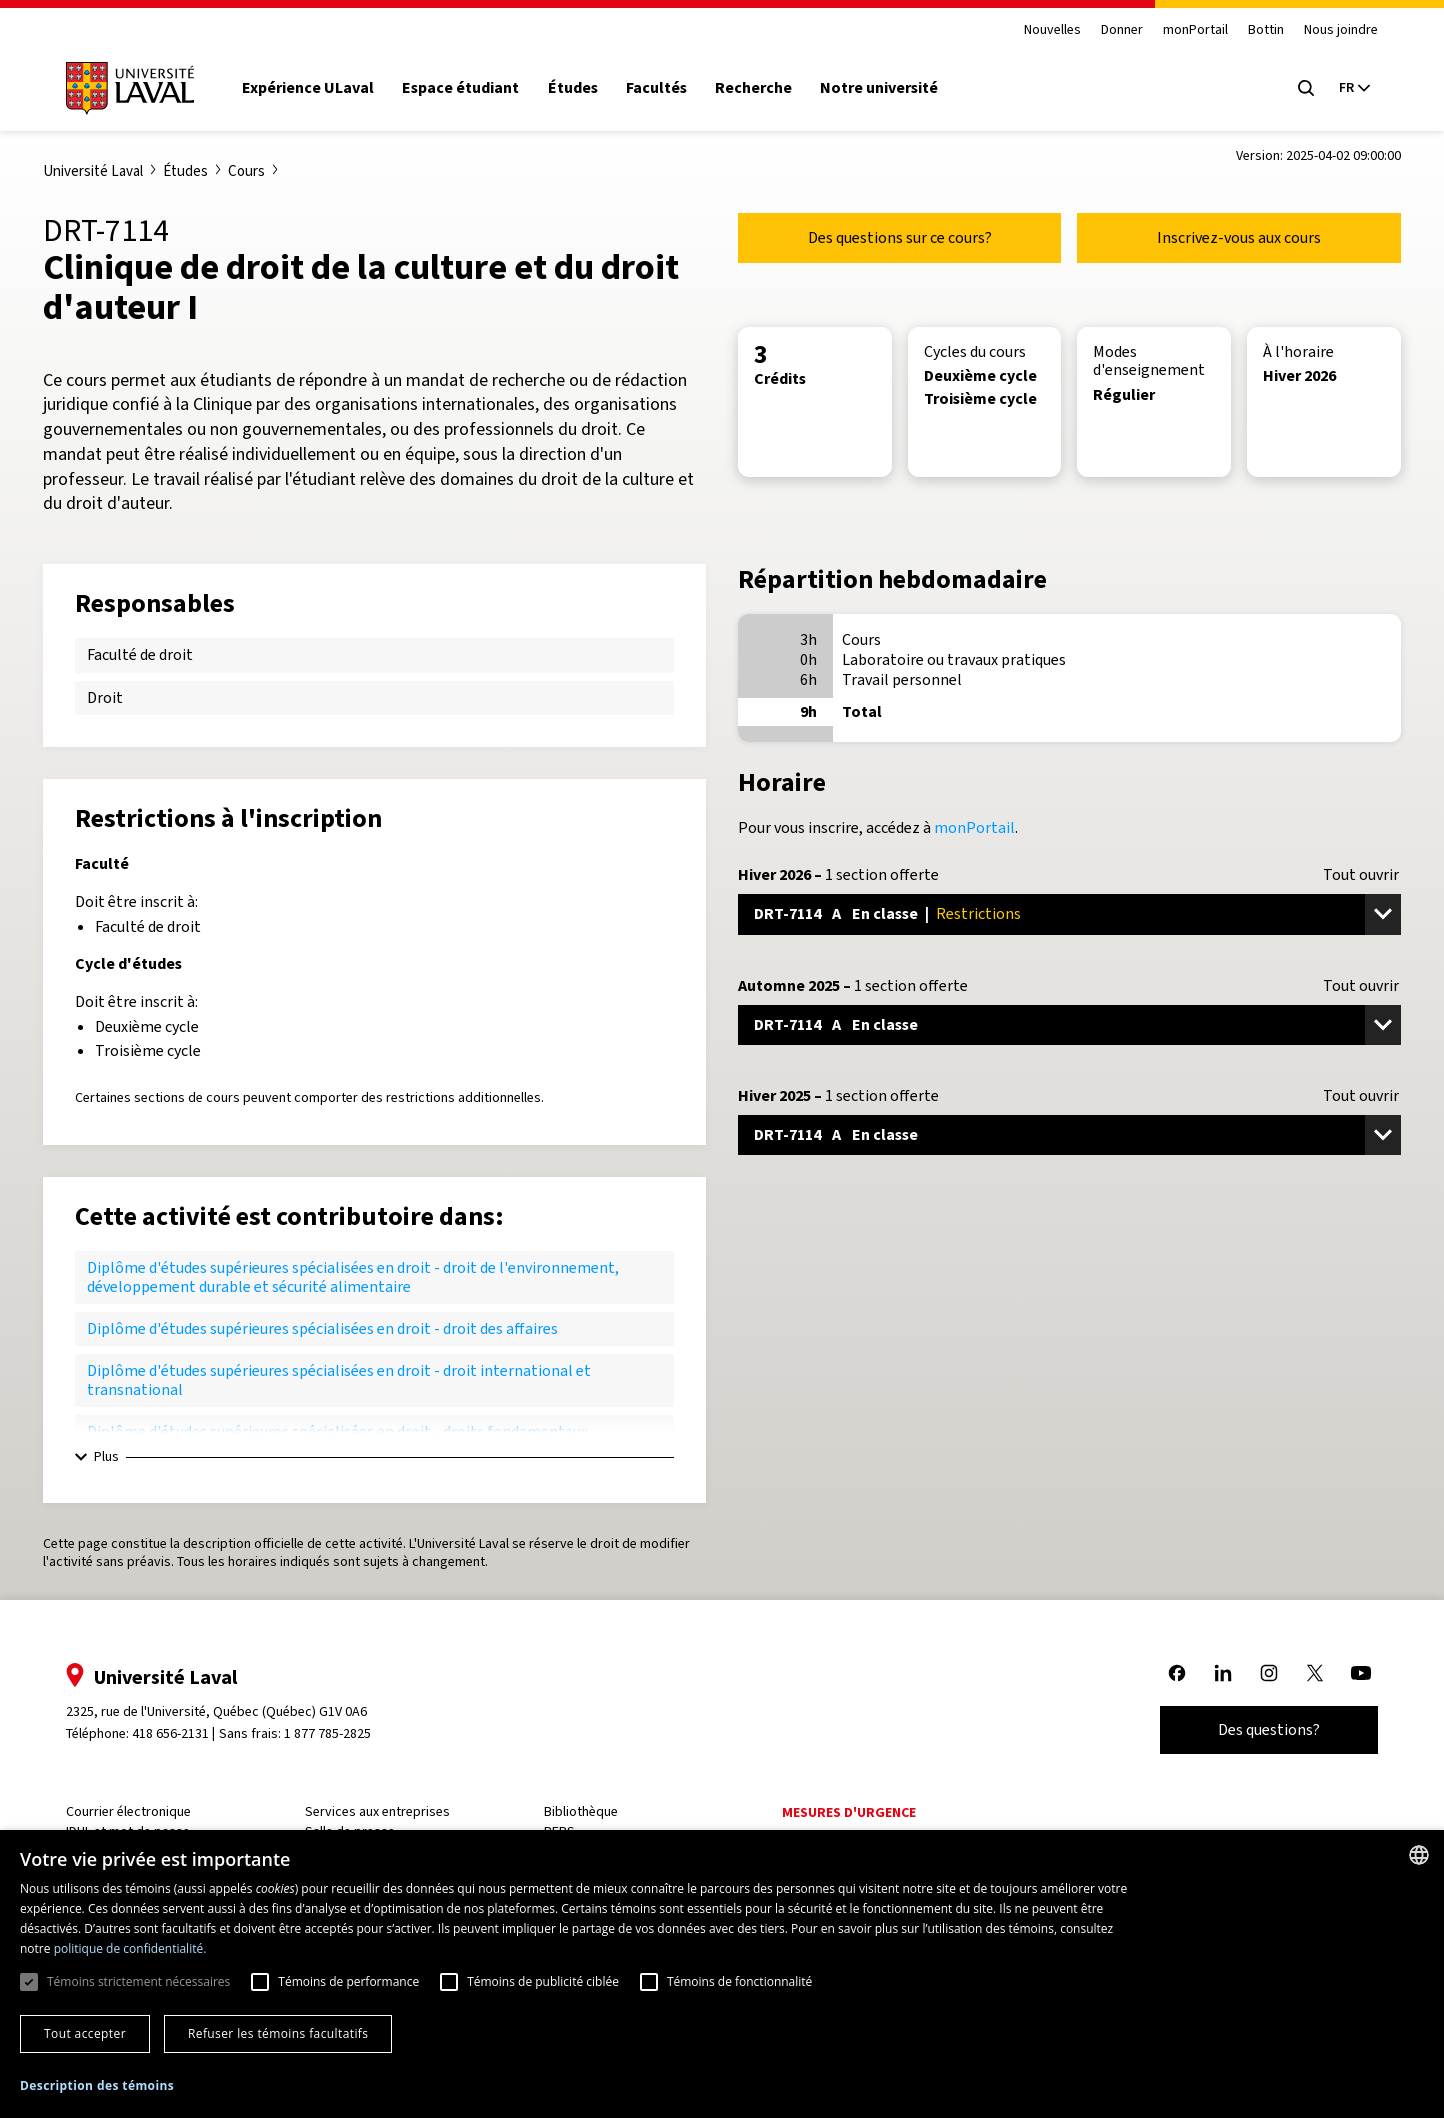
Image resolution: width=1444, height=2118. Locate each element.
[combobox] (1419, 1855)
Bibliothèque (581, 1811)
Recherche (753, 88)
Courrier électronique (128, 1811)
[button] (97, 2086)
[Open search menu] (1306, 88)
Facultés (656, 88)
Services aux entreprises (377, 1811)
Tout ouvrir (1361, 875)
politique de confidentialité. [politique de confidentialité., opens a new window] (130, 1948)
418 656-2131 (170, 1733)
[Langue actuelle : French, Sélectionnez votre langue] (1354, 88)
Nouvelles (1052, 30)
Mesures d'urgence (849, 1812)
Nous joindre (1341, 30)
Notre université (879, 88)
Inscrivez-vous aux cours (1239, 237)
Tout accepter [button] (85, 2033)
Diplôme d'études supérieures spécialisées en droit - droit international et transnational (339, 1379)
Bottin (1266, 30)
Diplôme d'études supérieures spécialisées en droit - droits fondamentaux (337, 1431)
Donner (1122, 30)
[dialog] (722, 1974)
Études (573, 88)
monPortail (1195, 30)
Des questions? (1269, 1729)
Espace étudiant (460, 88)
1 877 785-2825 (327, 1733)
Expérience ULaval (308, 88)
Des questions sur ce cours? (900, 237)
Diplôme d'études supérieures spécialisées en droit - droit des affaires (322, 1328)
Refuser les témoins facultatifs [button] (278, 2033)
